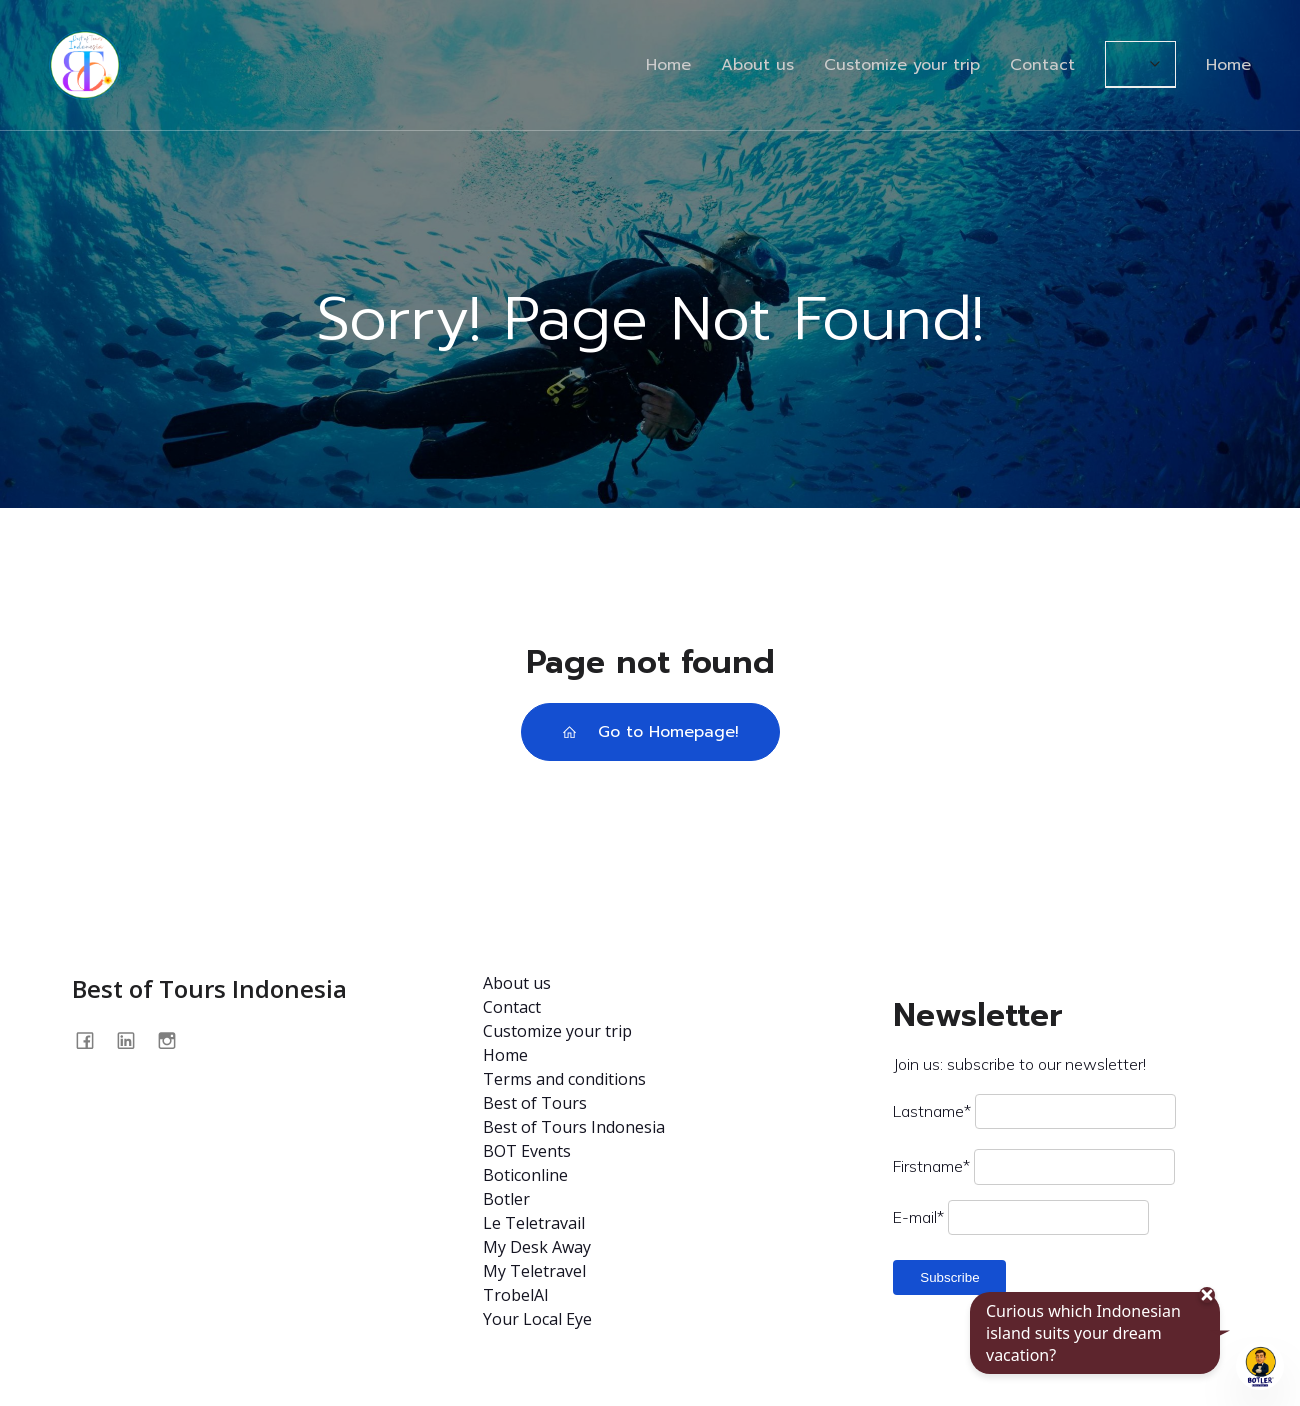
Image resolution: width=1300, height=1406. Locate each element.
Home (668, 65)
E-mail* (918, 1217)
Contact (1042, 65)
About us (757, 65)
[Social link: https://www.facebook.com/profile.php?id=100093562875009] (92, 1040)
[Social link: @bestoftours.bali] (174, 1040)
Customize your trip (902, 65)
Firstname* (931, 1166)
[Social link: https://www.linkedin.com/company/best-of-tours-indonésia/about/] (133, 1040)
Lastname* (932, 1111)
